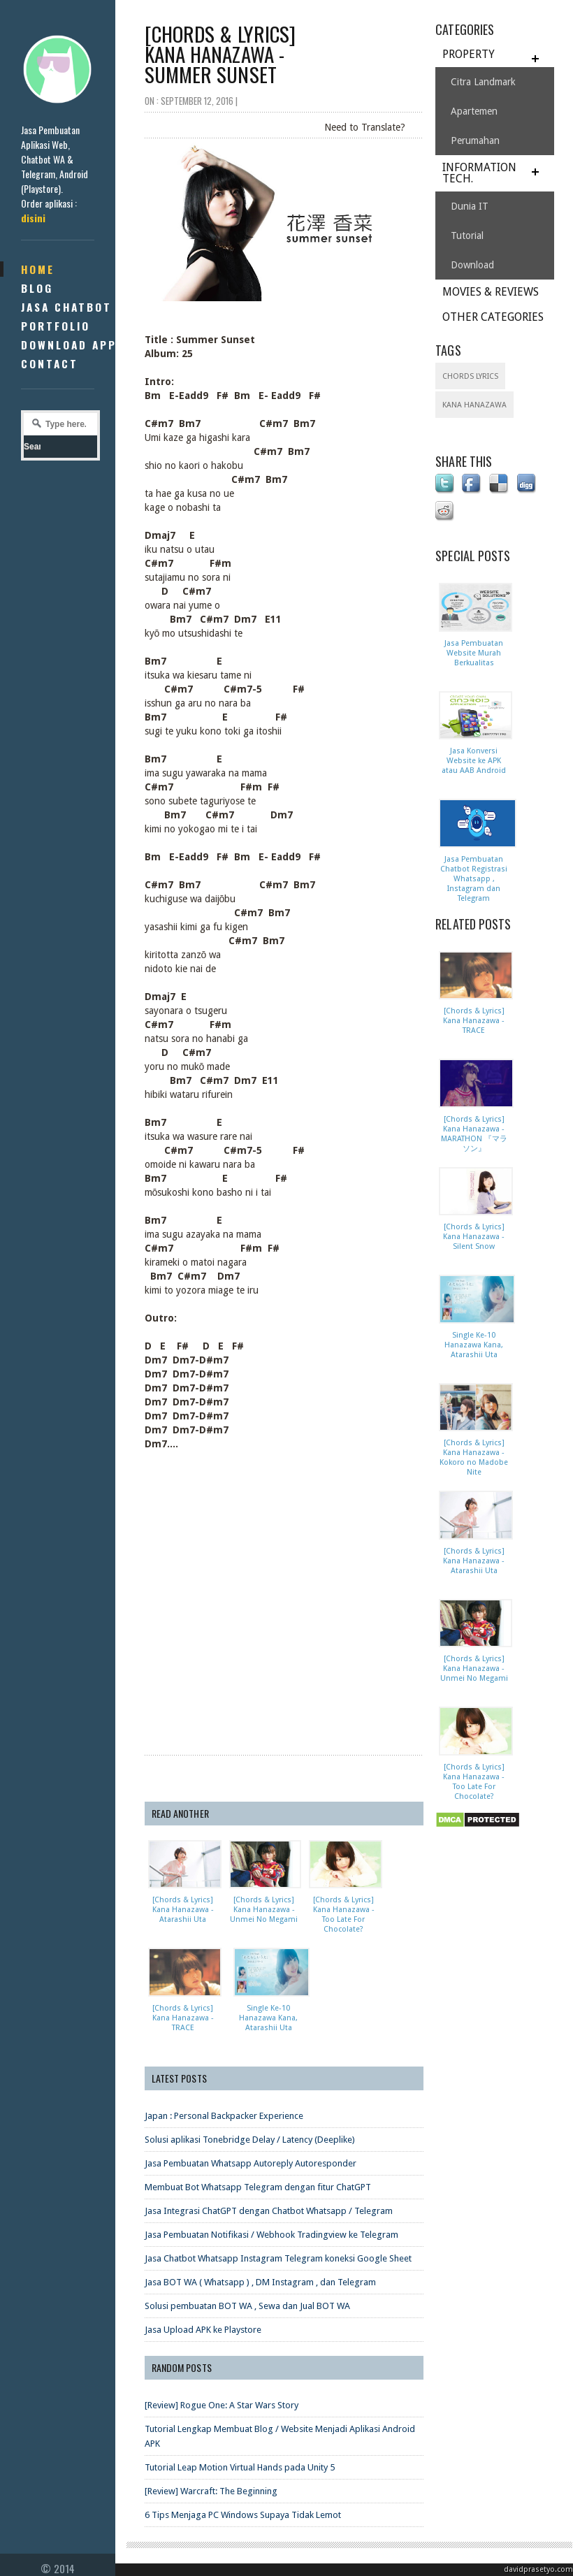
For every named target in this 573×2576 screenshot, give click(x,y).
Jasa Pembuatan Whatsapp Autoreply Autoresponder (250, 2162)
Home (38, 269)
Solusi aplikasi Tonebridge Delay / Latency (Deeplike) (250, 2139)
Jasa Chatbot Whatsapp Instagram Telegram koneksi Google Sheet (278, 2257)
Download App (69, 344)
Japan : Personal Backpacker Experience (224, 2115)
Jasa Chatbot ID (75, 306)
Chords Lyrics (470, 376)
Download (472, 264)
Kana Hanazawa (474, 405)
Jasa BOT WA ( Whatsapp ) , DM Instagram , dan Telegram (260, 2281)
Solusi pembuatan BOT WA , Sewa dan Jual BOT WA (247, 2305)
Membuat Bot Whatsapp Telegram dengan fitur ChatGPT (258, 2186)
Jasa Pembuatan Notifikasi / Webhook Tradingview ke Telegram (271, 2234)
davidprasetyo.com (538, 2569)
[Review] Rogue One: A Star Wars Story (221, 2404)
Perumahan (475, 140)
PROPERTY (468, 54)
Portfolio (55, 325)
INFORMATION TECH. (479, 173)
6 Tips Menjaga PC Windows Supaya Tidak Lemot (243, 2514)
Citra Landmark (483, 81)
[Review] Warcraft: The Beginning (211, 2490)
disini (33, 217)
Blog (37, 288)
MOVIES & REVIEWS (490, 291)
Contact (49, 363)
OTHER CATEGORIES (493, 317)
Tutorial (467, 235)
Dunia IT (469, 206)
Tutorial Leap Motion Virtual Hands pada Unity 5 (240, 2466)
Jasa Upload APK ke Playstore (203, 2329)
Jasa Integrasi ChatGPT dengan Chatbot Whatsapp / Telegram (269, 2210)
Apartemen (474, 111)
